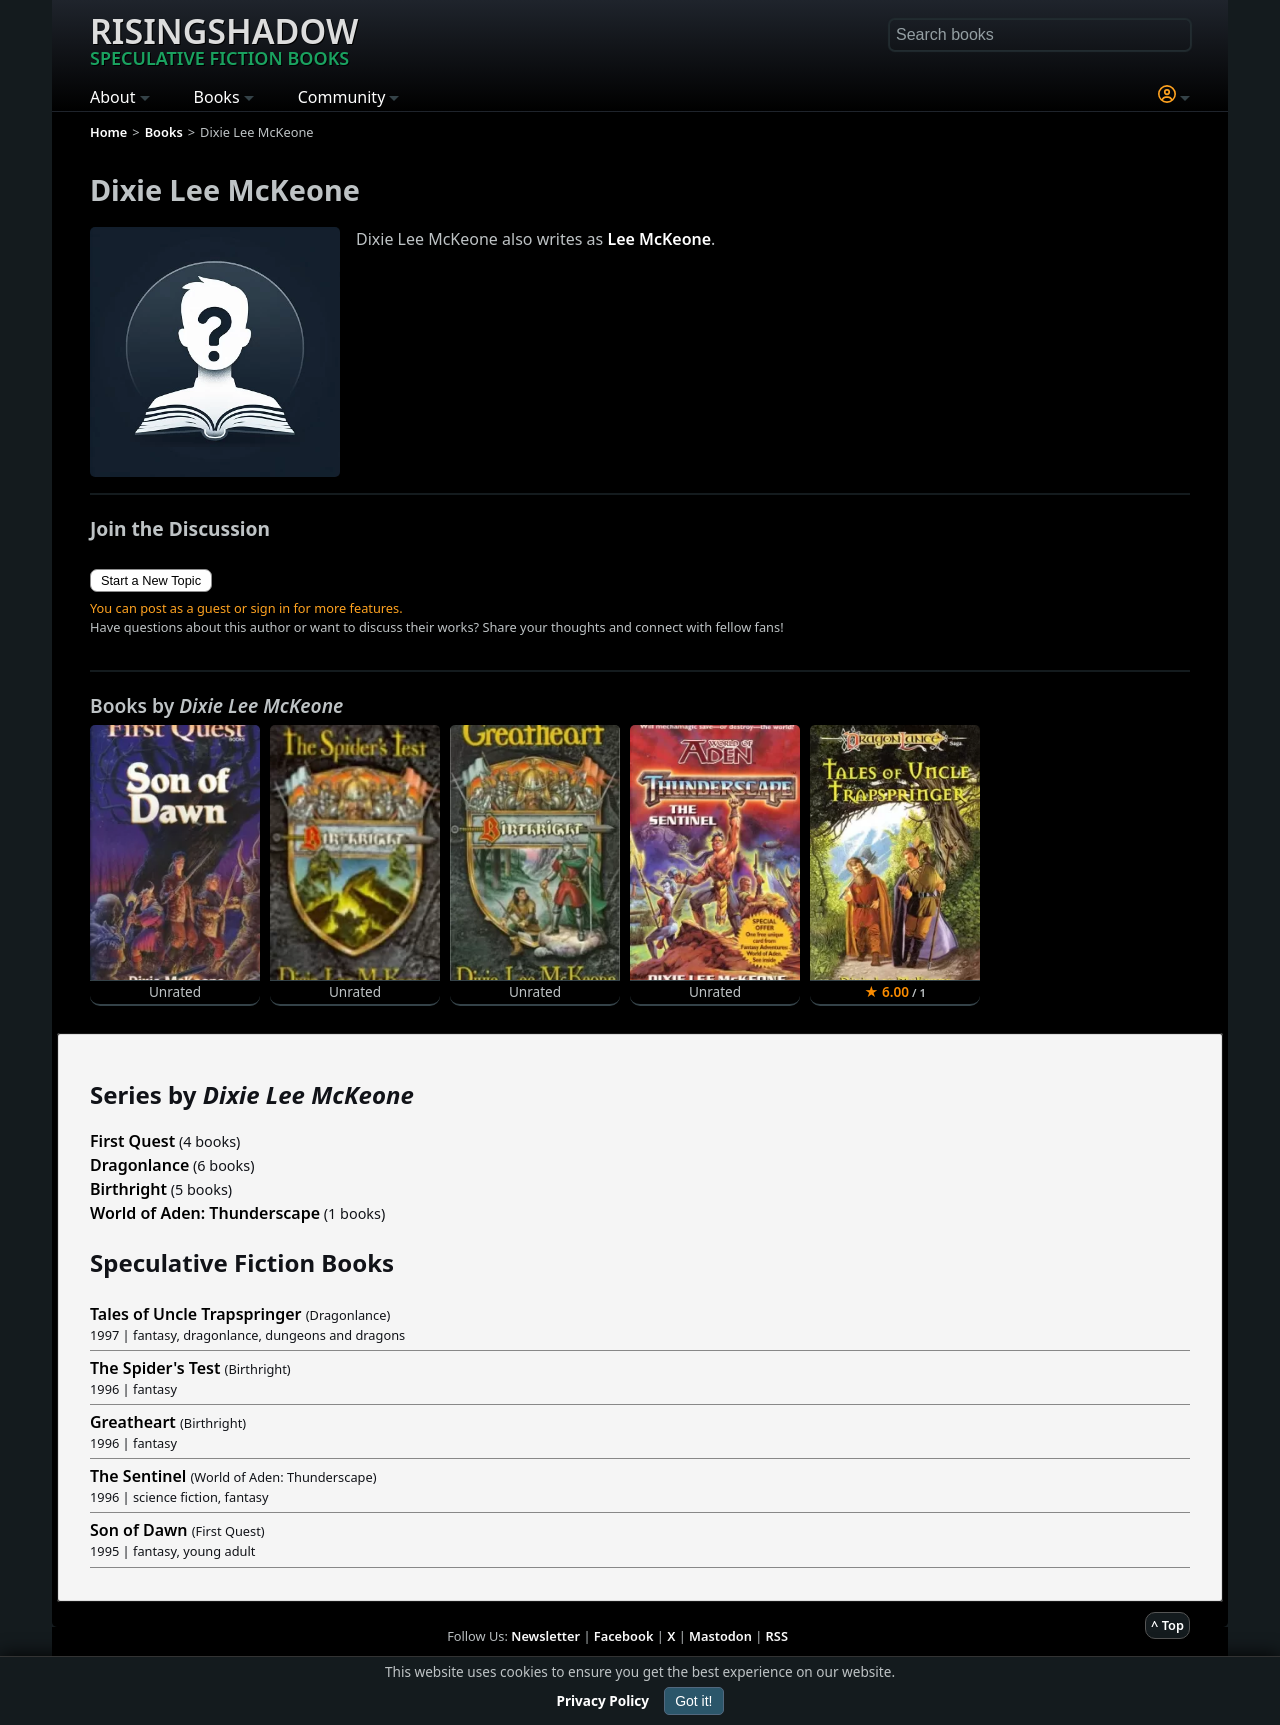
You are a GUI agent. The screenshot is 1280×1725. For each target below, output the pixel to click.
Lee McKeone (659, 239)
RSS (777, 1636)
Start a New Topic (151, 580)
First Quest (132, 1141)
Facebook (624, 1636)
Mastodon (720, 1636)
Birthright (128, 1189)
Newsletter (545, 1636)
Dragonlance (139, 1165)
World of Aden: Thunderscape (205, 1213)
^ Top (1167, 1625)
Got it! (693, 1701)
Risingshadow (224, 39)
